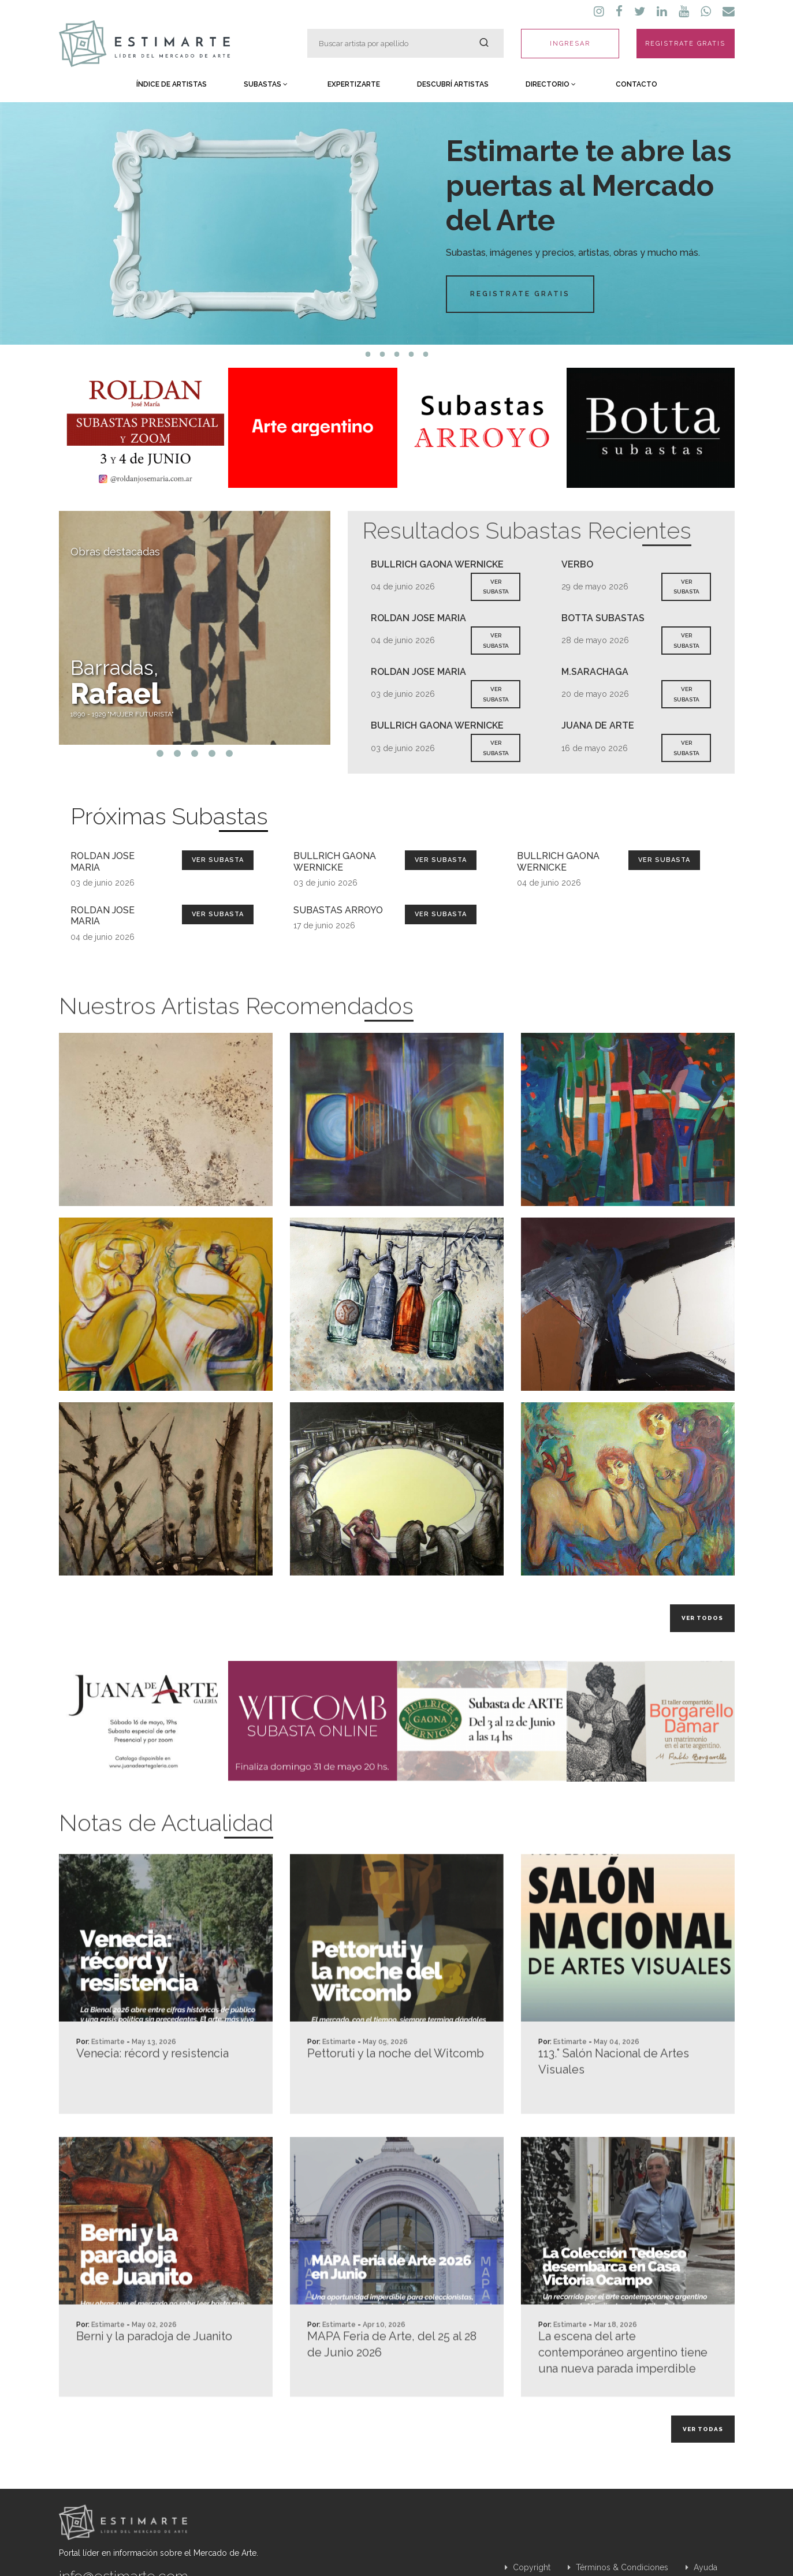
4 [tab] (411, 354)
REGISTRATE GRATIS (685, 43)
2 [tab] (382, 354)
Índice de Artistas (171, 84)
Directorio (551, 84)
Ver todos (702, 1618)
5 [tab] (425, 354)
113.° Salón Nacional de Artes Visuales (613, 2112)
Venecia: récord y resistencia (152, 2104)
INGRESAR (570, 43)
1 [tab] (367, 354)
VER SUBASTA (496, 586)
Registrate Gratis (519, 294)
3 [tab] (396, 354)
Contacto (636, 84)
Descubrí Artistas (453, 84)
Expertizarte (353, 84)
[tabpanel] (396, 223)
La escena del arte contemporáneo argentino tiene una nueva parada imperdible (623, 2403)
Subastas (266, 84)
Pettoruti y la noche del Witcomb (395, 2104)
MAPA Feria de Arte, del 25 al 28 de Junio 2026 (391, 2395)
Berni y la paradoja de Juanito (154, 2387)
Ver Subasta (218, 860)
